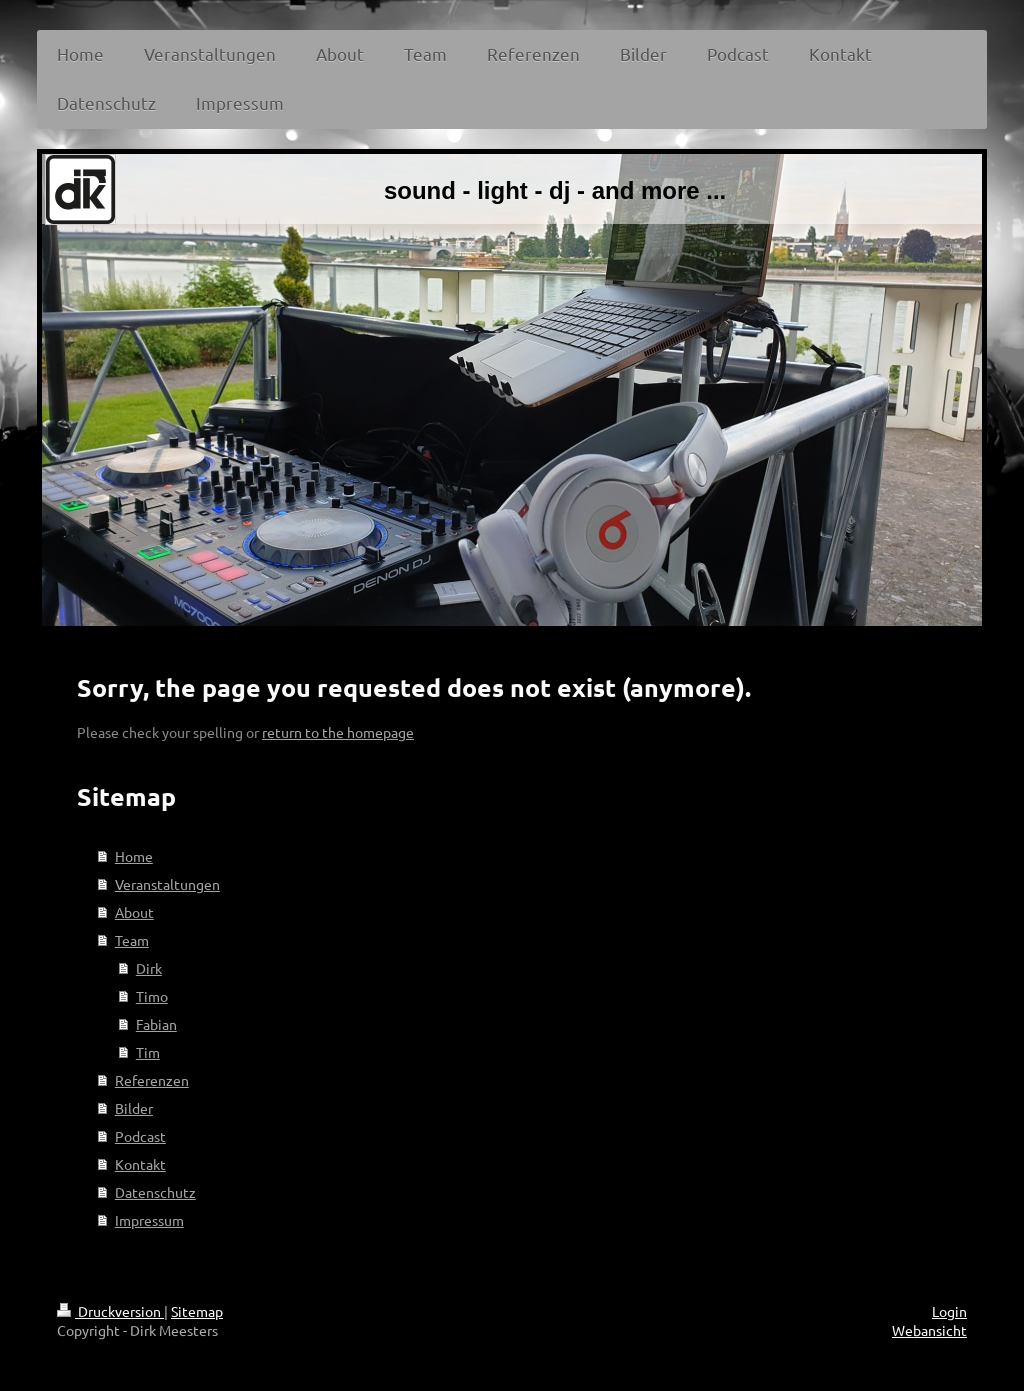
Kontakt (140, 1164)
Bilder (134, 1108)
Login (949, 1311)
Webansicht (929, 1330)
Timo (152, 996)
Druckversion (110, 1311)
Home (134, 856)
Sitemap (197, 1311)
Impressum (149, 1220)
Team (132, 940)
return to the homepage (338, 732)
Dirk (149, 968)
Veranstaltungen (167, 884)
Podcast (140, 1136)
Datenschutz (155, 1192)
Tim (148, 1052)
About (134, 912)
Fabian (156, 1024)
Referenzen (152, 1080)
